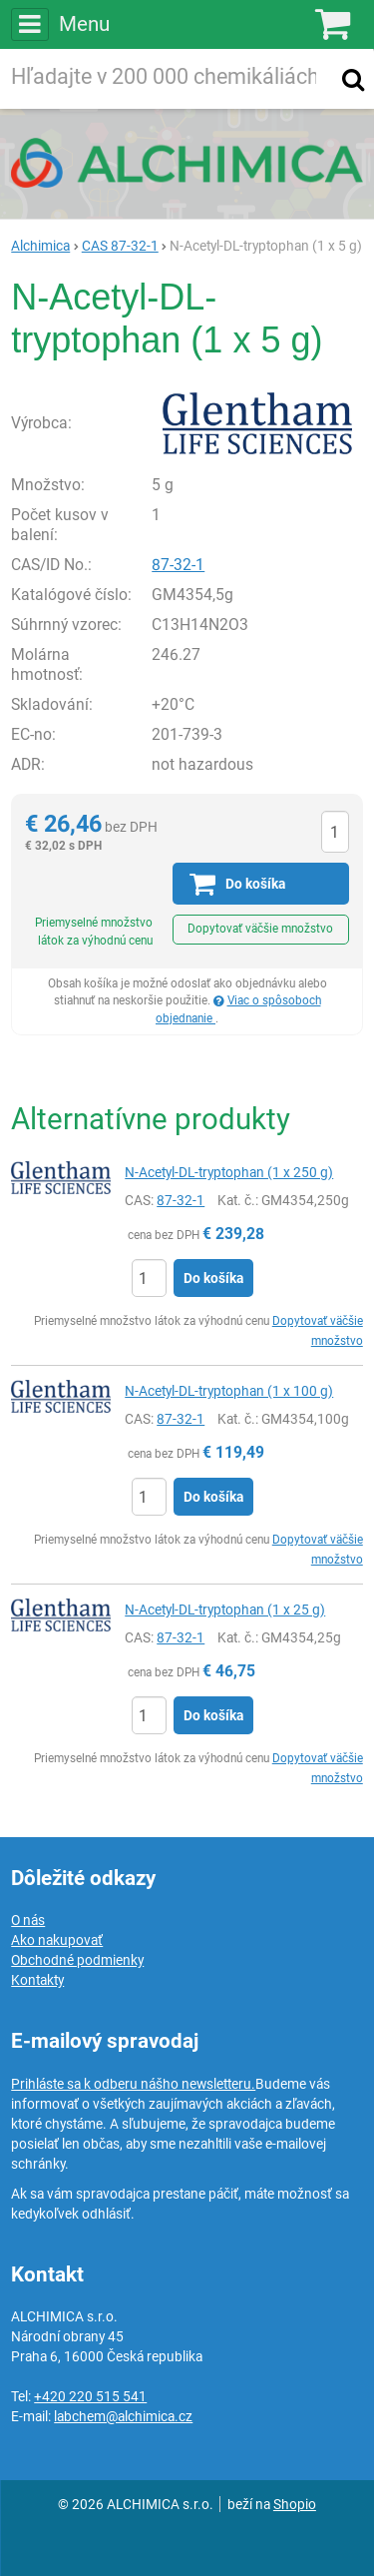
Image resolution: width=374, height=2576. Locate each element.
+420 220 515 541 (90, 2396)
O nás (28, 1920)
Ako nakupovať (57, 1940)
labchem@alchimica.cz (123, 2416)
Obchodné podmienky (77, 1960)
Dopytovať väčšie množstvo (260, 929)
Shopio (294, 2504)
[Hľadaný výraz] (167, 79)
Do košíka (213, 1278)
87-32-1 (178, 564)
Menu (60, 24)
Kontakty (37, 1980)
